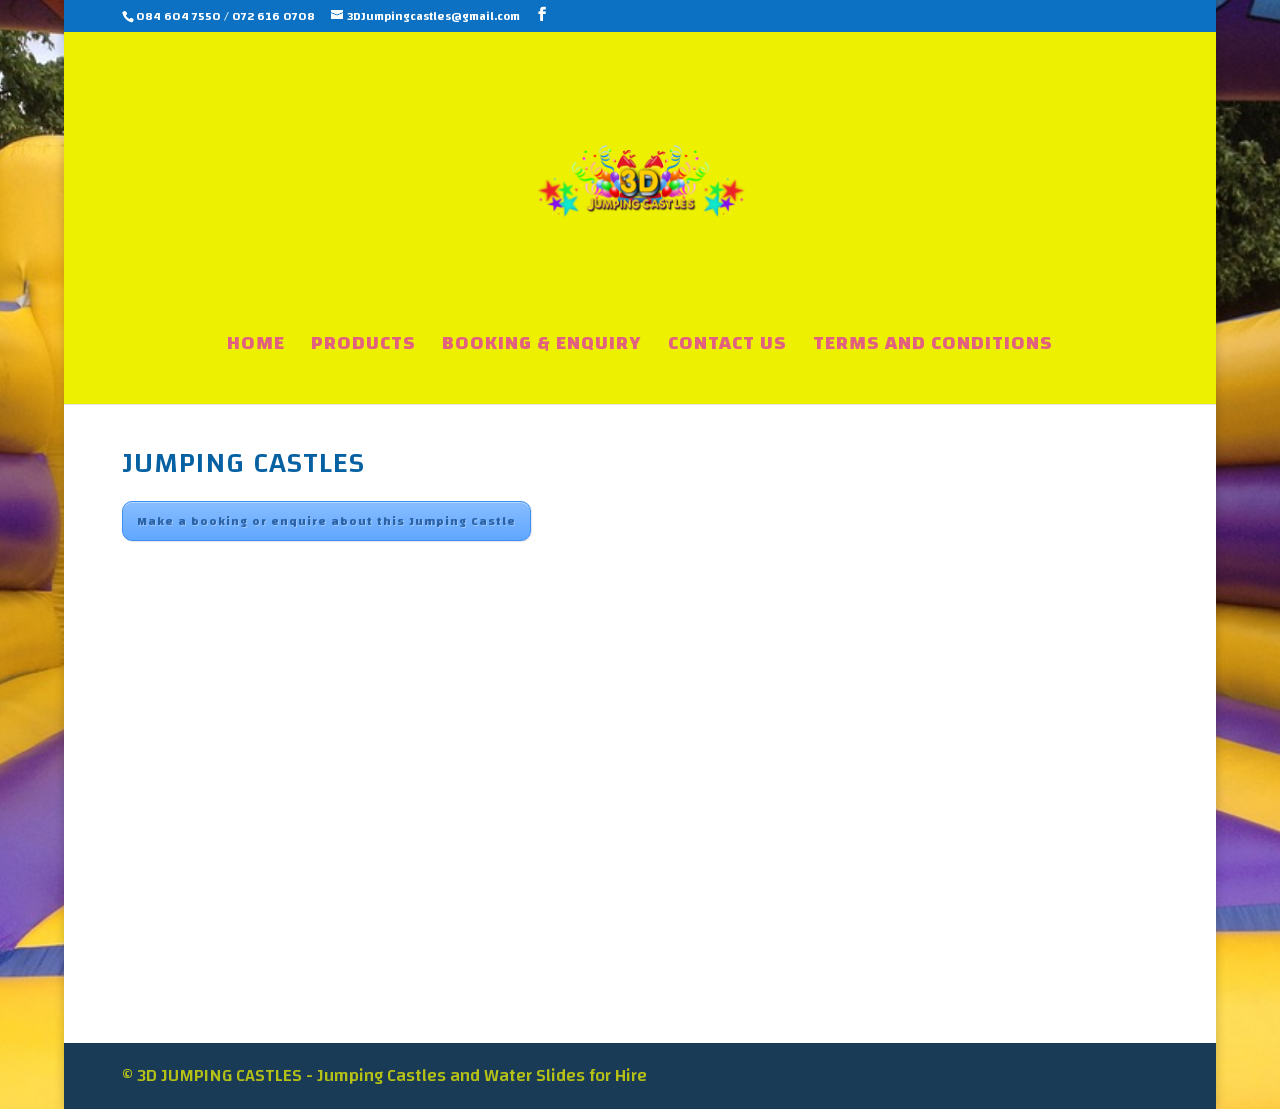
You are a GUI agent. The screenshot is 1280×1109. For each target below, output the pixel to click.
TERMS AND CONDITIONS (933, 348)
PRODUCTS (363, 348)
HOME (256, 348)
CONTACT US (727, 348)
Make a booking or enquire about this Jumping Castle (326, 521)
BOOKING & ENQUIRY (542, 348)
